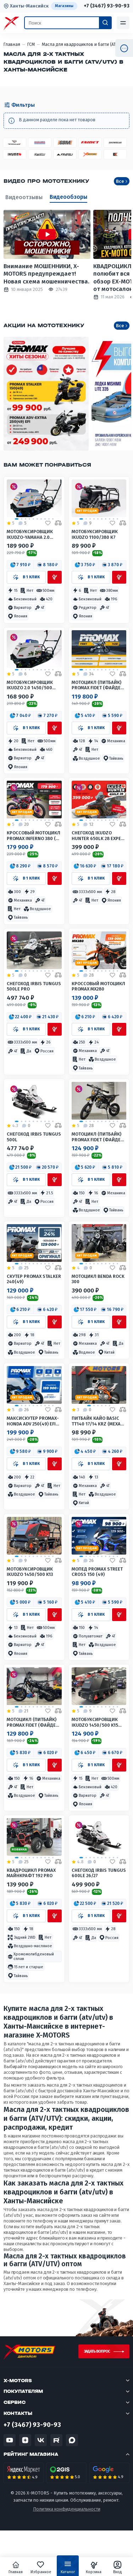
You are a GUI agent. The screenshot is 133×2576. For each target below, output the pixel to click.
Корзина (93, 2567)
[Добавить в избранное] (47, 523)
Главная (16, 2567)
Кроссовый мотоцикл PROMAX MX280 (98, 986)
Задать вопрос (97, 2351)
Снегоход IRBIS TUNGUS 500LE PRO (34, 986)
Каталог (68, 2569)
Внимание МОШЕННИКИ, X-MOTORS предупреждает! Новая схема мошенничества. (46, 273)
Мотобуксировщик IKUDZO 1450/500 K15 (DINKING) (95, 1722)
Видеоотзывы (24, 197)
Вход (117, 2567)
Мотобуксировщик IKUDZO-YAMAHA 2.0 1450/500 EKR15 (30, 534)
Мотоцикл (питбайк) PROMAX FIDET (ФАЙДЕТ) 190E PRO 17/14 (33, 1722)
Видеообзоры (68, 196)
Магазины (64, 6)
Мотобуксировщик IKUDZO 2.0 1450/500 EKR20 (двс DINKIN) (30, 685)
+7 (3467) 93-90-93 (106, 6)
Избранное (41, 2567)
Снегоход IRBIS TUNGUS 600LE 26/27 (99, 1873)
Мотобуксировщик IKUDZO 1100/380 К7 (95, 534)
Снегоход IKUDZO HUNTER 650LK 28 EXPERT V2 (99, 835)
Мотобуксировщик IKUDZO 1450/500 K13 (30, 1571)
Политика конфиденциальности (66, 2509)
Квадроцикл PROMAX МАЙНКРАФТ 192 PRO (31, 1873)
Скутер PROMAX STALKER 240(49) (34, 1279)
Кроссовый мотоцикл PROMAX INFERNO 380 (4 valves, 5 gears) (33, 835)
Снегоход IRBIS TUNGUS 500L (34, 1136)
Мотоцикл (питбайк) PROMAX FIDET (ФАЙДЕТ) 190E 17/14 (98, 1136)
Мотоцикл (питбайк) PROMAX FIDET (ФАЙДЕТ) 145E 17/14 (98, 685)
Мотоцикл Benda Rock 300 (98, 1279)
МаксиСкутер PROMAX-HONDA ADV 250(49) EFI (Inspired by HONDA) (33, 1421)
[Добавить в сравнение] (58, 523)
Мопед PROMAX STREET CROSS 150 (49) (97, 1571)
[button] (20, 565)
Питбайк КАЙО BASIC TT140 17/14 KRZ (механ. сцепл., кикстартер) (98, 1421)
